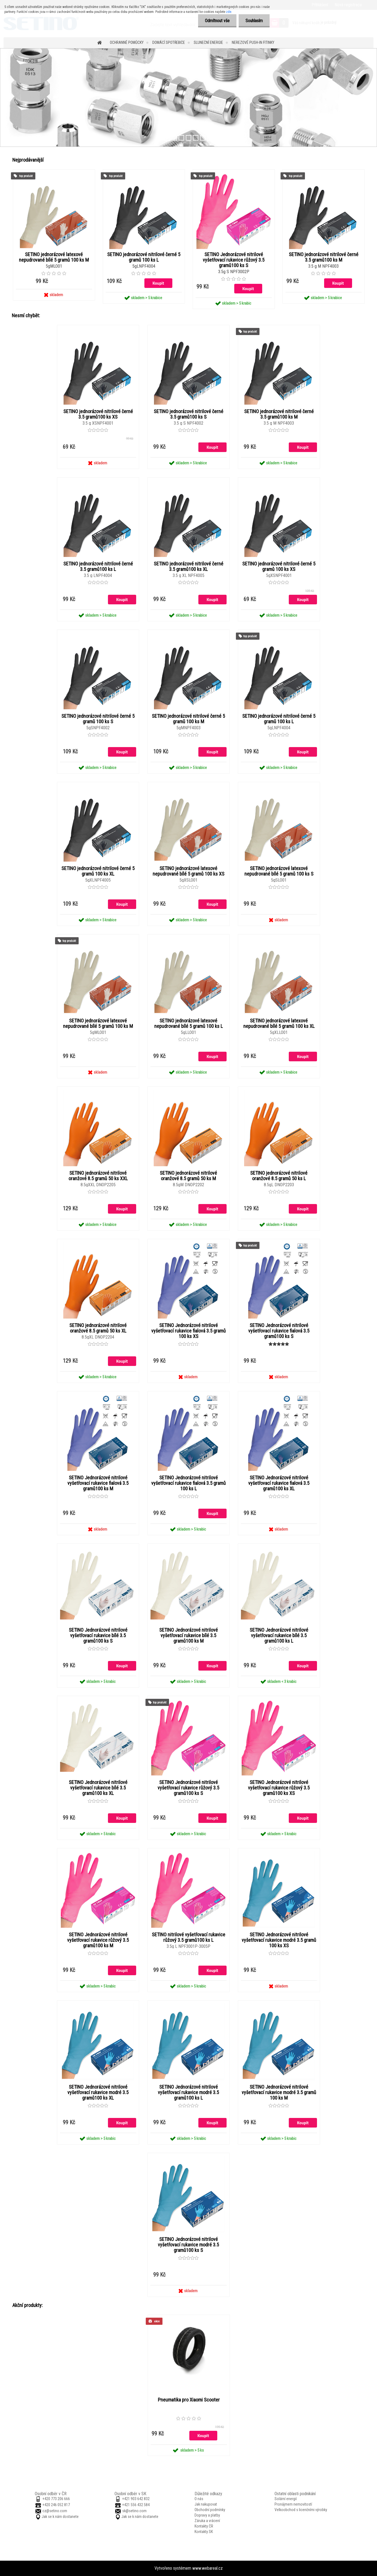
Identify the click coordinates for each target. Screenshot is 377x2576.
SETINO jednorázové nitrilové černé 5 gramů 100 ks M (188, 718)
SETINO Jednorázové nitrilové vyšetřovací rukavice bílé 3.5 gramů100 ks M (188, 1635)
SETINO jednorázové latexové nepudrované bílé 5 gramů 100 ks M (54, 257)
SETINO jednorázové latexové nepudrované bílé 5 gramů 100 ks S (278, 871)
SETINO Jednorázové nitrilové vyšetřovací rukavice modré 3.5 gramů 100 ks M (279, 2092)
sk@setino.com (134, 2511)
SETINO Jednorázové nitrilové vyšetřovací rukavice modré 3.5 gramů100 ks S (188, 2245)
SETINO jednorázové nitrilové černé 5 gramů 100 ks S (98, 718)
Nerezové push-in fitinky (253, 42)
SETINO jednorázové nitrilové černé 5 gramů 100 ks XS (278, 566)
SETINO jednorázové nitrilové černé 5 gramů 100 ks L (143, 257)
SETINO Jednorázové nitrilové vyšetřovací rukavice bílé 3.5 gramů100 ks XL (98, 1788)
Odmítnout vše (217, 20)
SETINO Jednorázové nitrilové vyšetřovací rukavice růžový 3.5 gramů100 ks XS (279, 1788)
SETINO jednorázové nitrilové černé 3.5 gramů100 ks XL (188, 566)
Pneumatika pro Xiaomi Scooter (189, 2400)
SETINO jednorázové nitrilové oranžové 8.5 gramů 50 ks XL (98, 1328)
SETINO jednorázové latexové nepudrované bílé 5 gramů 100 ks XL (279, 1023)
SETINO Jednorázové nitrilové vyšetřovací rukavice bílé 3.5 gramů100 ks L (279, 1635)
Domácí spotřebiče (168, 42)
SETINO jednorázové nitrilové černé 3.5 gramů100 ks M (323, 257)
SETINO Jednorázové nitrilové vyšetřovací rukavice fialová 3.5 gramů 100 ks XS (188, 1331)
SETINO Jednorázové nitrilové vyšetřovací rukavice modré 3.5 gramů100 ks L (188, 2092)
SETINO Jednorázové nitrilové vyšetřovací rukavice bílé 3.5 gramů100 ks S (98, 1635)
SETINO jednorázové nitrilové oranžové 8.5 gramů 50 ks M (188, 1175)
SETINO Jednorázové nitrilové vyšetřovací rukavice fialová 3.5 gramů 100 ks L (188, 1483)
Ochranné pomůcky (127, 42)
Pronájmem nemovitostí (293, 2504)
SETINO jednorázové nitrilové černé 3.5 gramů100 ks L (98, 566)
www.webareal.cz (207, 2568)
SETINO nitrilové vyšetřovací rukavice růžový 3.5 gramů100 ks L (188, 1937)
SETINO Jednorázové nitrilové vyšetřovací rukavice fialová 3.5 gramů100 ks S (278, 1331)
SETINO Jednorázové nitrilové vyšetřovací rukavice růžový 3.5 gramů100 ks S (233, 260)
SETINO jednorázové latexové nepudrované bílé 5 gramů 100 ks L (188, 1023)
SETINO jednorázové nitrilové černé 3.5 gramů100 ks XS (98, 414)
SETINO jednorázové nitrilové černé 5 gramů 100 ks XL (98, 871)
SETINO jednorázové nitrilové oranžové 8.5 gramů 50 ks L (278, 1175)
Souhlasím (254, 20)
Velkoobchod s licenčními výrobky (301, 2510)
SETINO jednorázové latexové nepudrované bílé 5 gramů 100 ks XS (188, 871)
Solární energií (286, 2499)
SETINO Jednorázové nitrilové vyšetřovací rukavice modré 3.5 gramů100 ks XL (97, 2092)
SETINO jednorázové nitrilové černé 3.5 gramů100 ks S (188, 414)
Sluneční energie (208, 42)
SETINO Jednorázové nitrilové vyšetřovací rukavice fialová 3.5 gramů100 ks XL (278, 1483)
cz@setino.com (54, 2511)
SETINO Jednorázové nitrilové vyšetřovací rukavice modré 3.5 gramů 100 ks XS (279, 1940)
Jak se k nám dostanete (60, 2516)
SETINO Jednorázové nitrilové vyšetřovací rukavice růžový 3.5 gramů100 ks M (98, 1940)
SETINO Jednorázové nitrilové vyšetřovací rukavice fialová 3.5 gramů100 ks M (97, 1483)
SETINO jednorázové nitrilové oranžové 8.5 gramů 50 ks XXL (98, 1175)
